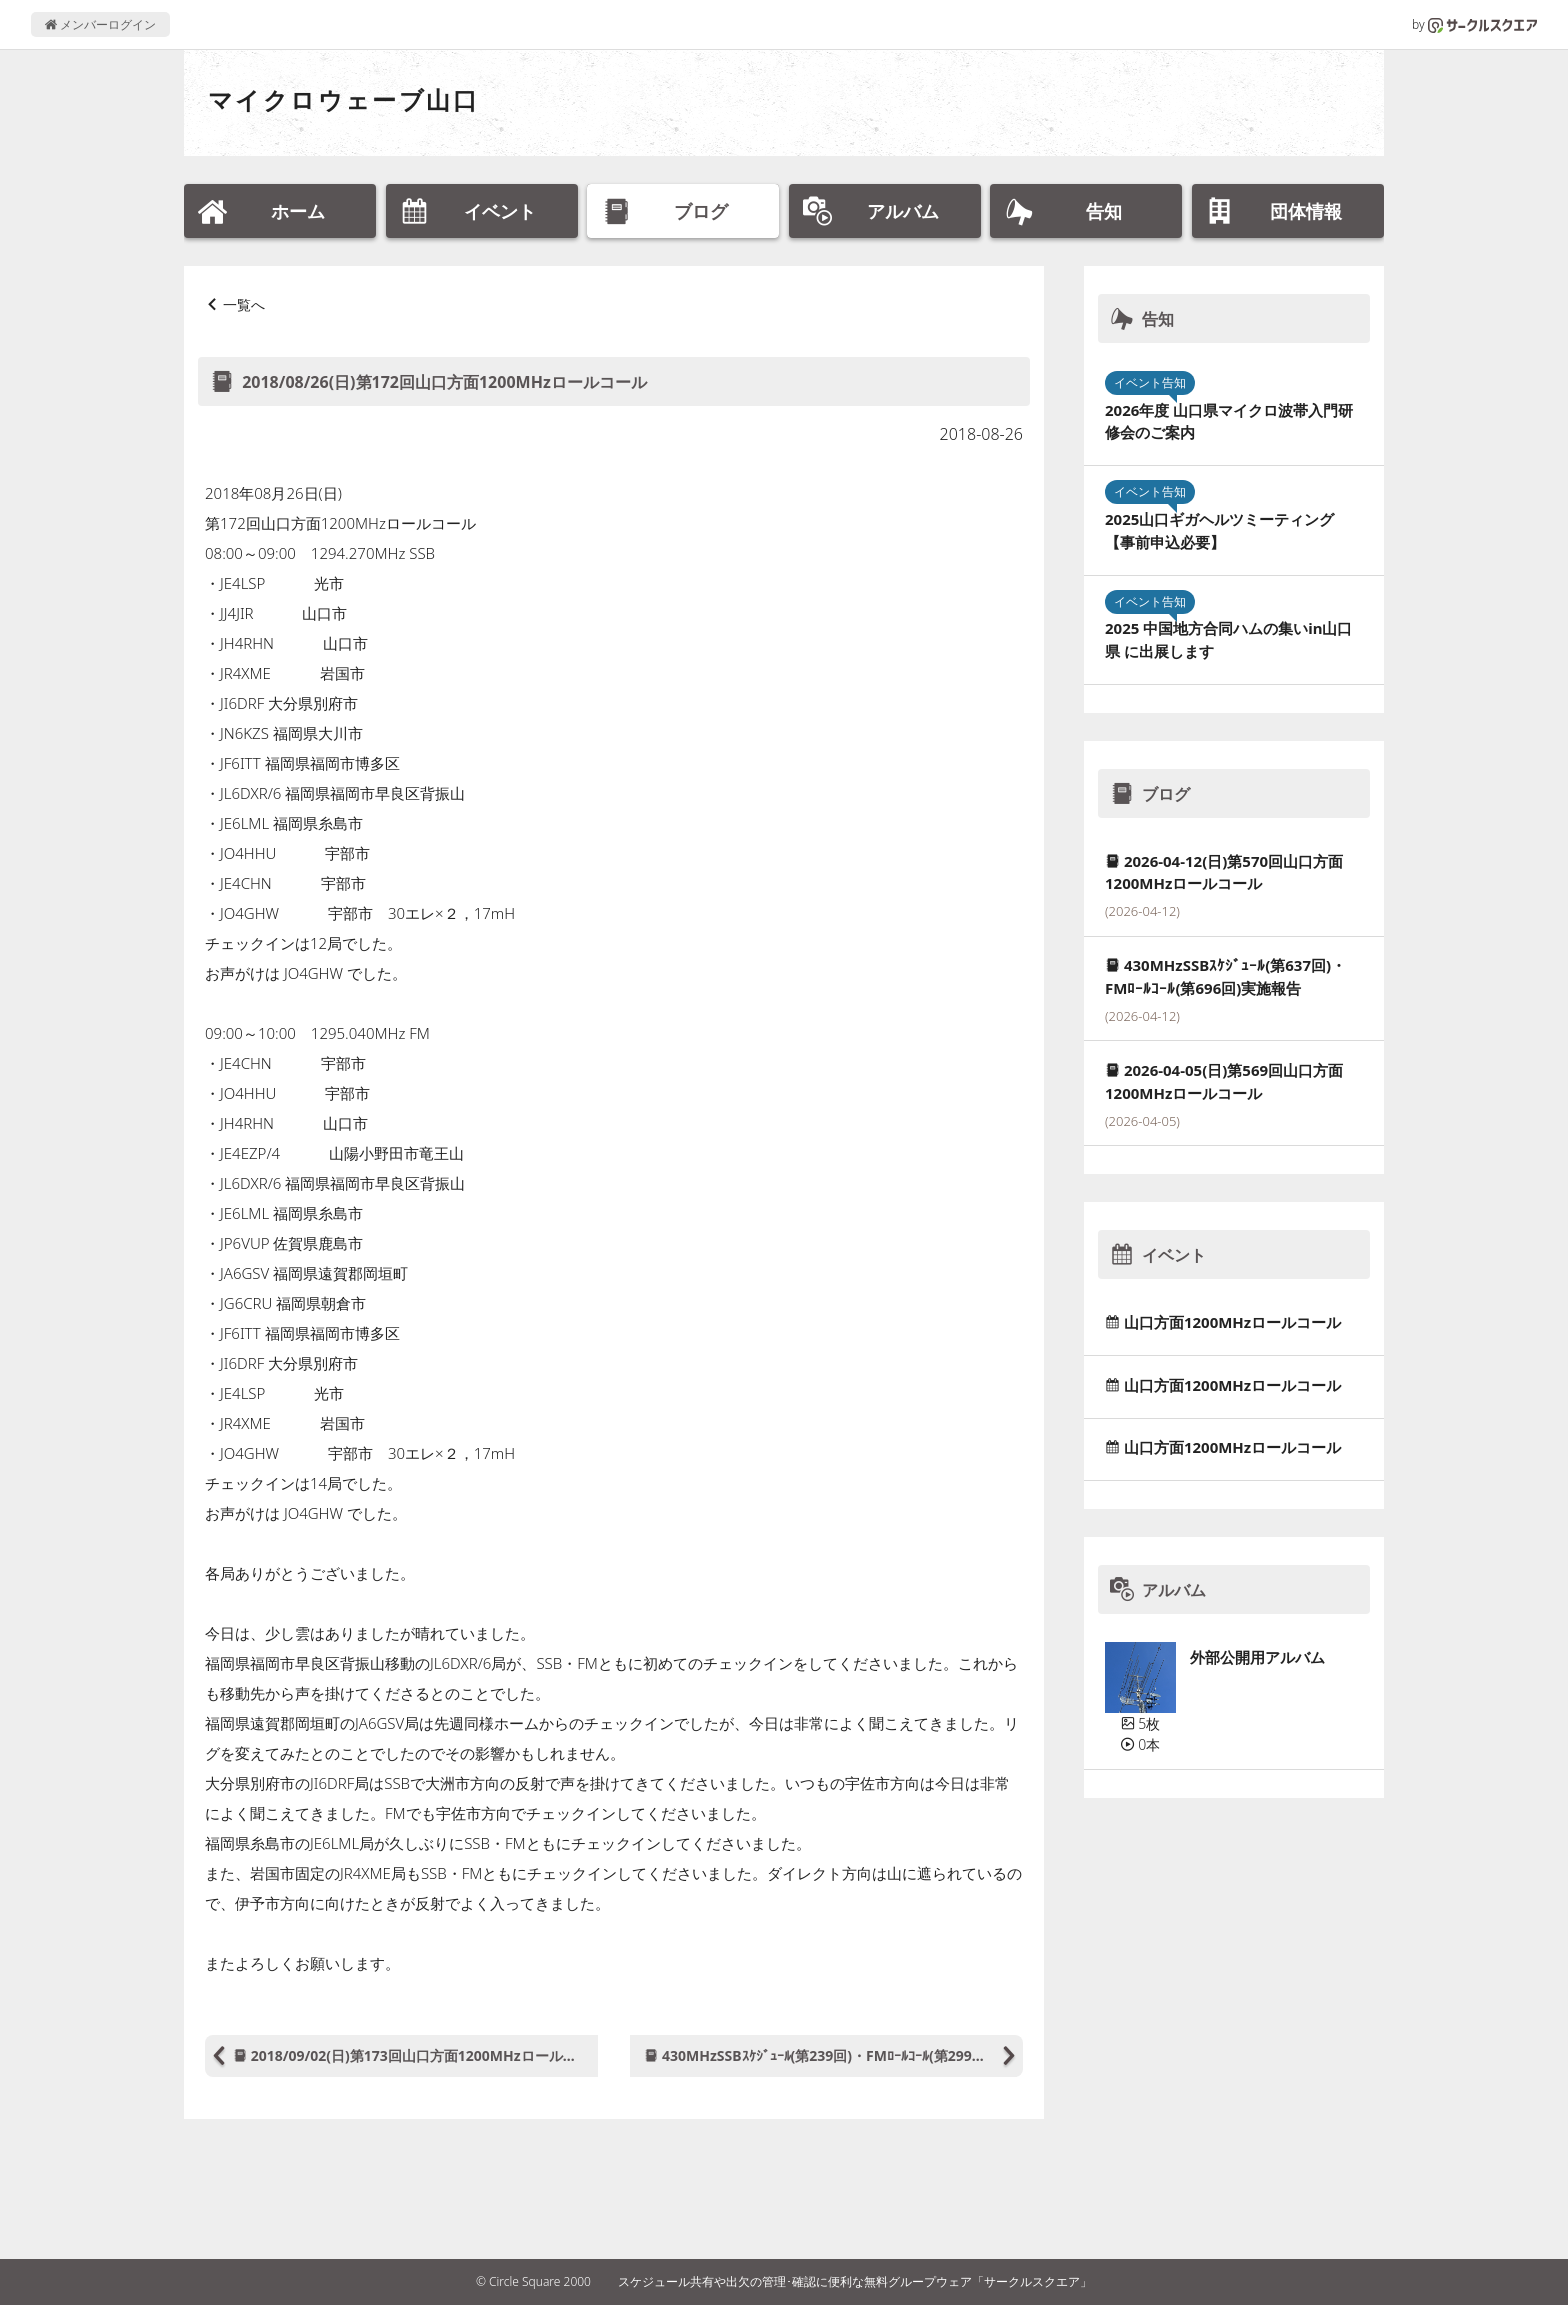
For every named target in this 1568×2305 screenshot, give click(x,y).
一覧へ (244, 304)
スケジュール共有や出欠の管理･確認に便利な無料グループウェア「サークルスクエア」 (855, 2281)
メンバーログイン (100, 24)
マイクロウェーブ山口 (343, 99)
